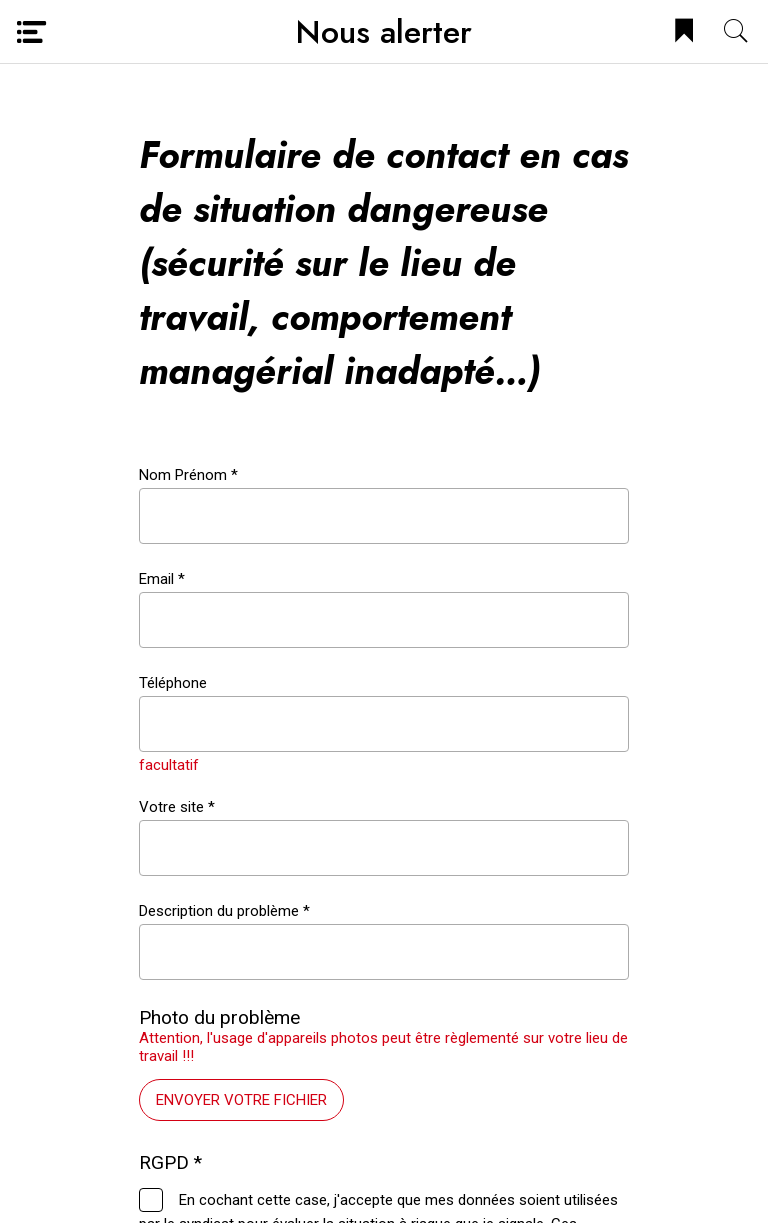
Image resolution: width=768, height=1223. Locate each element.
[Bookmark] (684, 32)
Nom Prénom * (188, 475)
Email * (162, 579)
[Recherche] (736, 32)
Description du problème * (224, 911)
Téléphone (173, 683)
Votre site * (177, 807)
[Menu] (32, 32)
